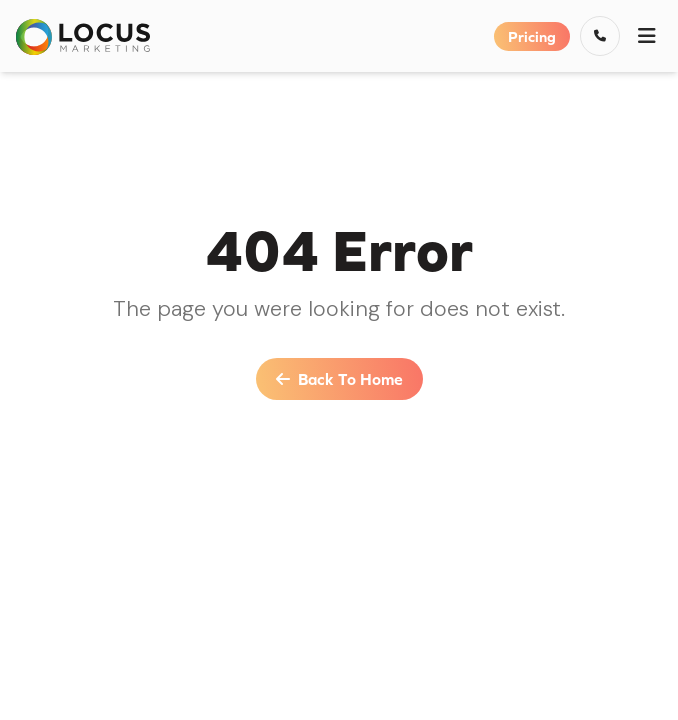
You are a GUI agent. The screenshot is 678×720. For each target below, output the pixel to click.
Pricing (532, 36)
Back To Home (339, 379)
